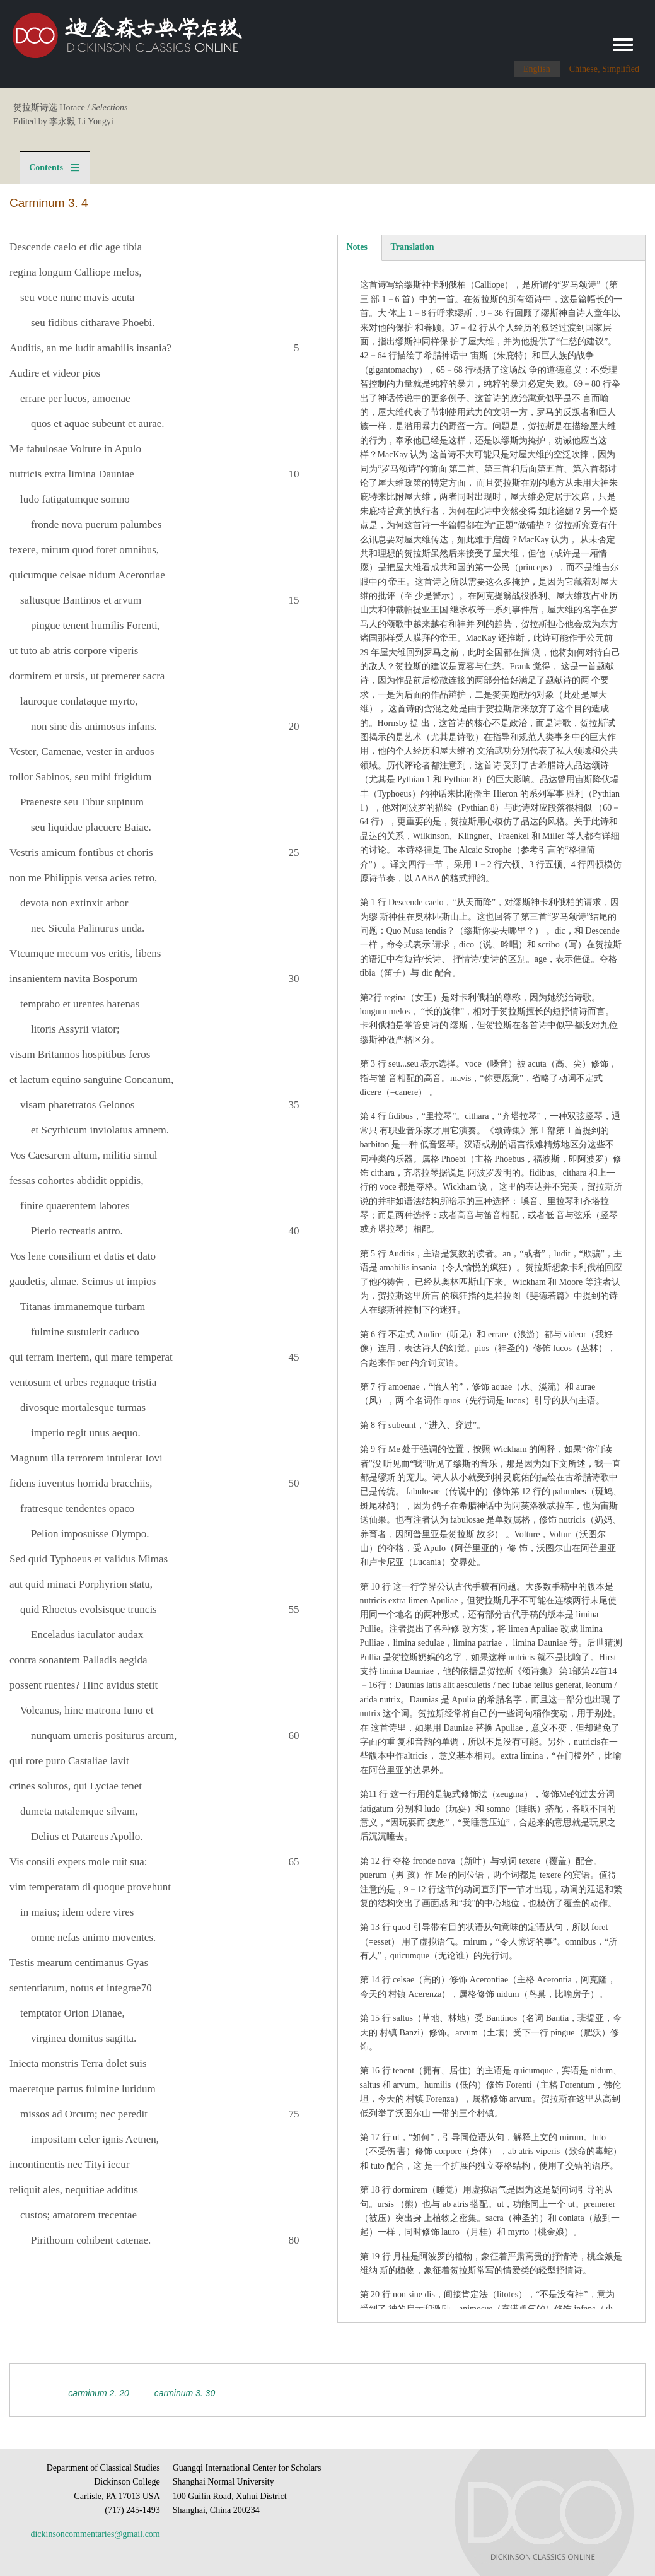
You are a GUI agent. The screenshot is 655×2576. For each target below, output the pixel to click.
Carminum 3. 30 (184, 2393)
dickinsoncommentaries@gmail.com (94, 2534)
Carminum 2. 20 (98, 2393)
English (536, 69)
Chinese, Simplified (604, 69)
